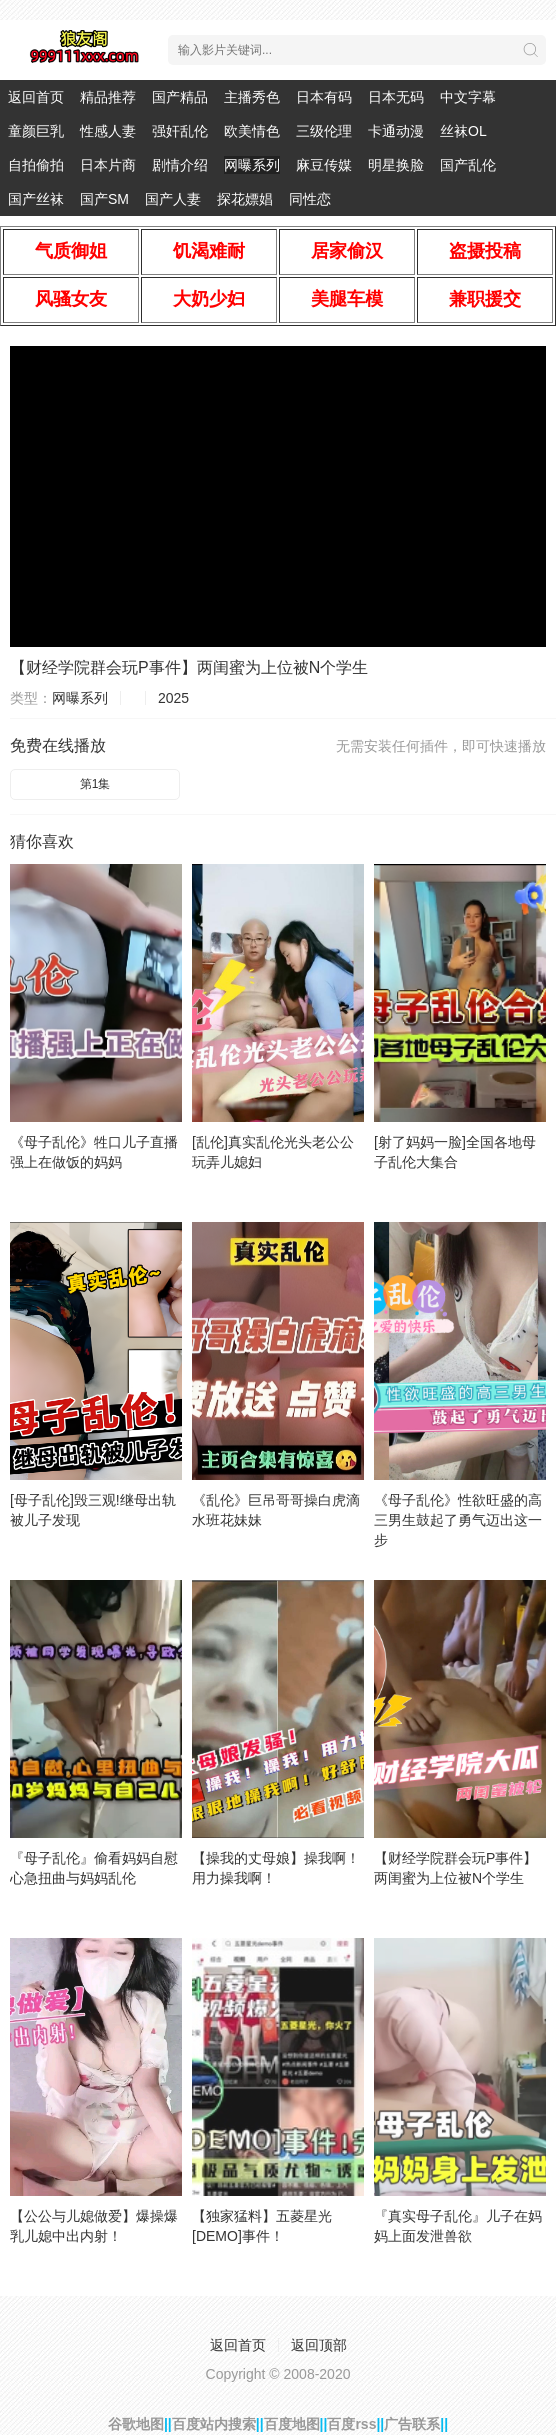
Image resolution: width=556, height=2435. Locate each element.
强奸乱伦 (180, 131)
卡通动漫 (396, 131)
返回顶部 (319, 2345)
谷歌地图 (136, 2424)
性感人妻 (108, 131)
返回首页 (36, 97)
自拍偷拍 (36, 165)
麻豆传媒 (324, 165)
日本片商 (108, 165)
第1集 (95, 784)
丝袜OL (463, 131)
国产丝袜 (36, 199)
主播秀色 (252, 97)
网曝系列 (252, 165)
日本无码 (396, 97)
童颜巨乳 (36, 131)
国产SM (104, 199)
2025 (173, 698)
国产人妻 (173, 199)
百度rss (351, 2424)
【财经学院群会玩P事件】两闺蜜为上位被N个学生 (189, 667)
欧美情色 (252, 131)
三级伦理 (324, 131)
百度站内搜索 (214, 2424)
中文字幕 (468, 97)
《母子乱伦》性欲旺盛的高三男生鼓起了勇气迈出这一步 (458, 1520)
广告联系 (412, 2424)
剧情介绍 (180, 165)
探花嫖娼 (245, 199)
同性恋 (310, 199)
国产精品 (180, 97)
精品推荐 (108, 97)
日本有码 (324, 97)
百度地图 (292, 2424)
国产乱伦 (468, 165)
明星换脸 (396, 165)
